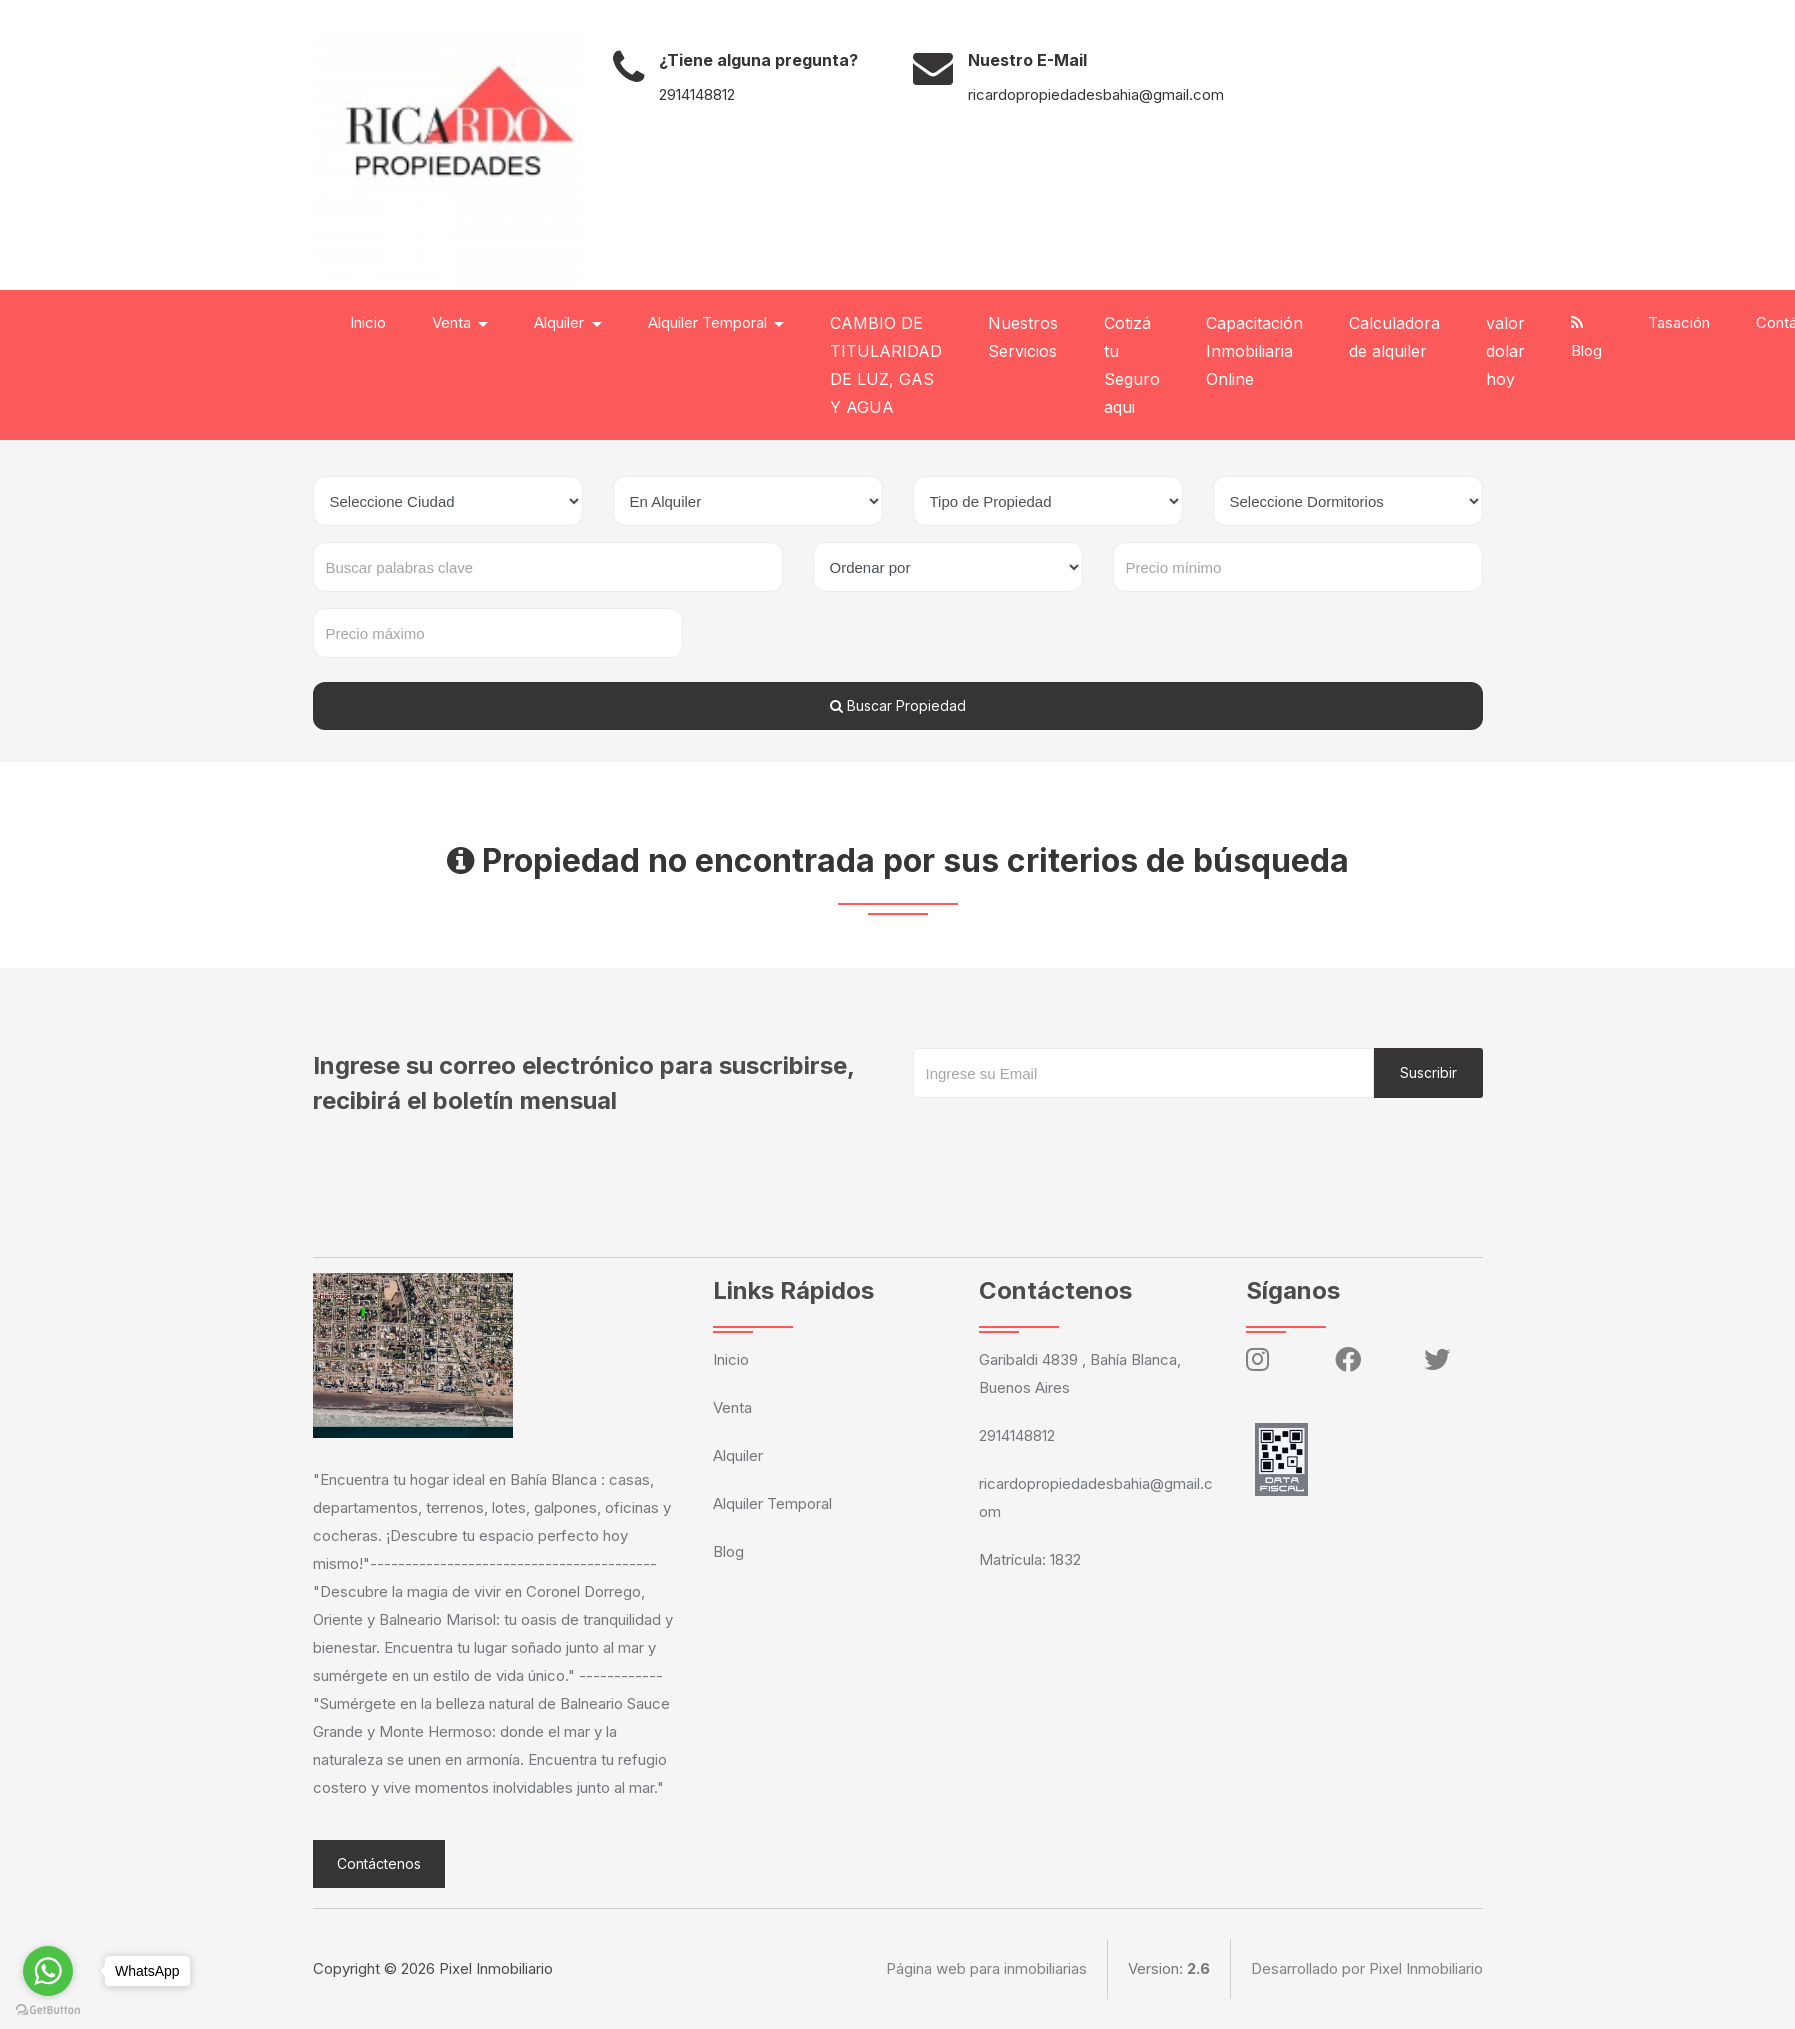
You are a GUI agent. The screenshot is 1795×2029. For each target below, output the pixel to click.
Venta (732, 1407)
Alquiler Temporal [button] (709, 322)
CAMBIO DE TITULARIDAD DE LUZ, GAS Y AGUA (886, 365)
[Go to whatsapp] (48, 1971)
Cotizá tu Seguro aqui (1132, 365)
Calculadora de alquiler (1394, 337)
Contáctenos (379, 1863)
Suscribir (1428, 1072)
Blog (1586, 337)
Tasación (1679, 322)
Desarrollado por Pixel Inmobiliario (1367, 1968)
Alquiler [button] (561, 322)
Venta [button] (453, 322)
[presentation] (1065, 1138)
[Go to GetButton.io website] (48, 2009)
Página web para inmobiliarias (986, 1968)
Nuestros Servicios (1023, 337)
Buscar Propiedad (898, 705)
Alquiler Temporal (772, 1503)
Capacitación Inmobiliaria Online (1254, 351)
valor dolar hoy (1505, 351)
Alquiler (738, 1455)
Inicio (368, 322)
